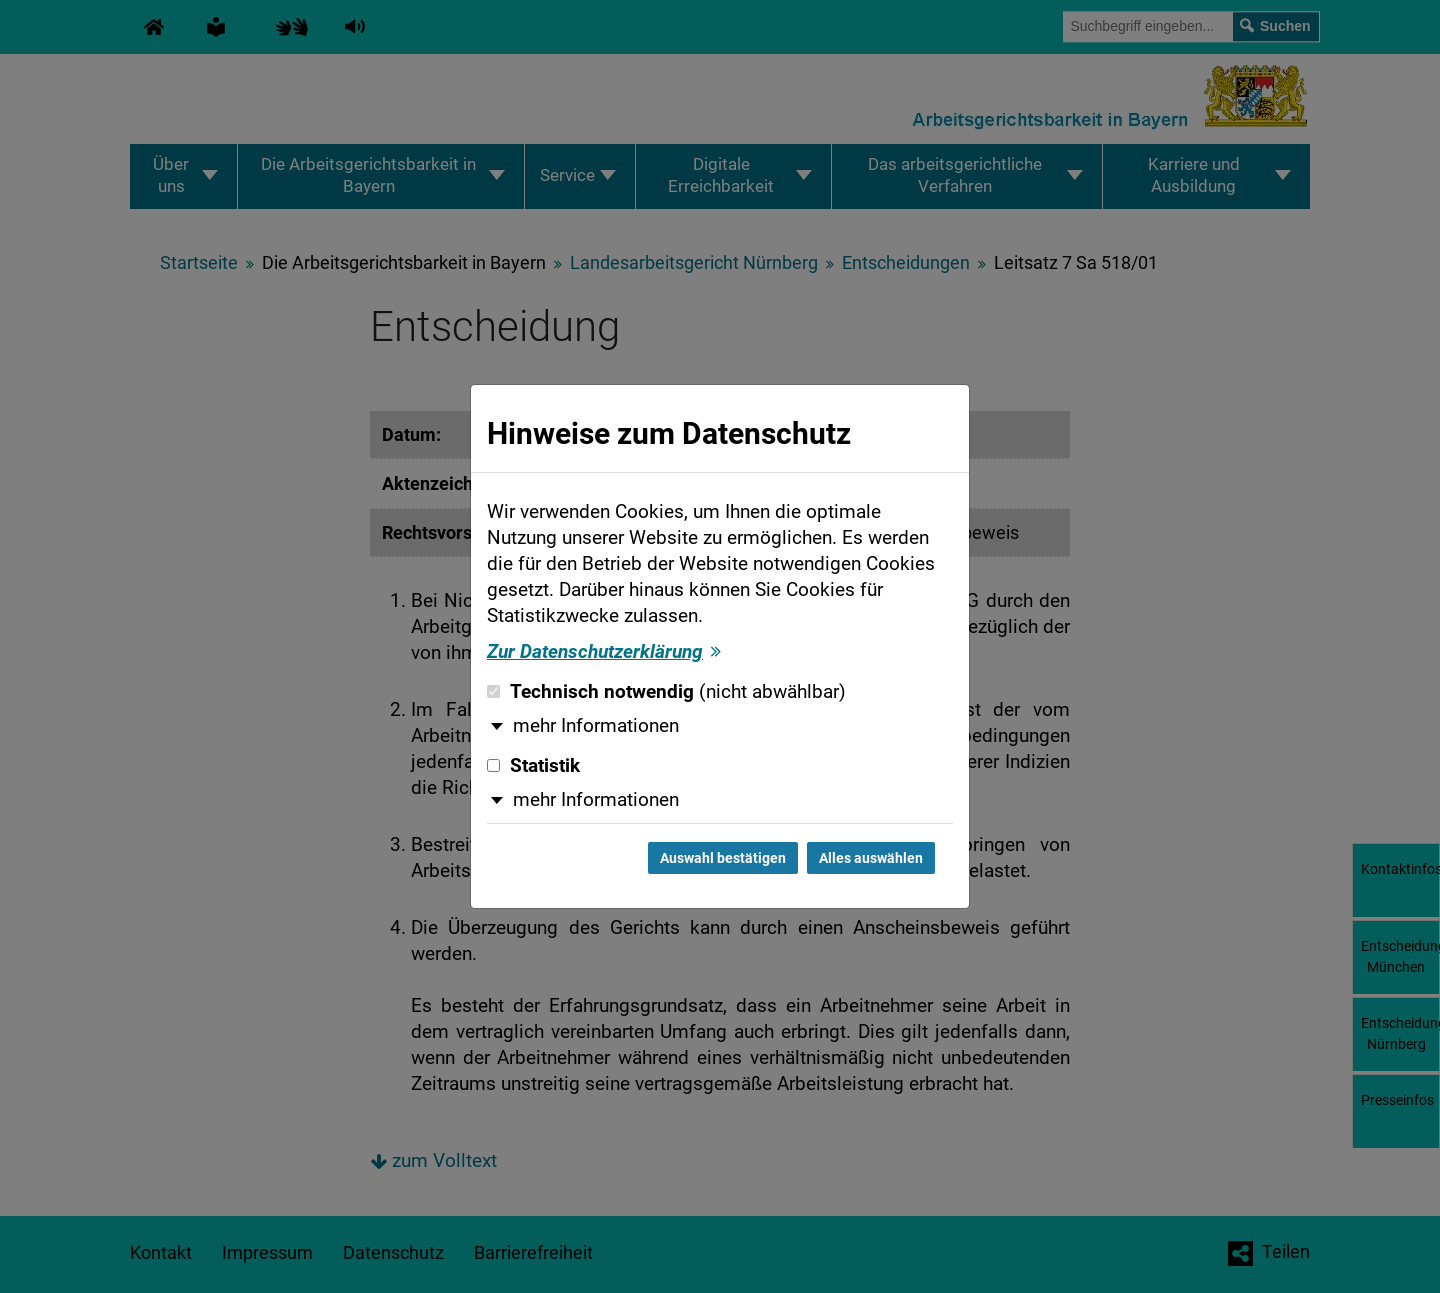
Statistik (533, 766)
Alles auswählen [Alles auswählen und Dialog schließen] (871, 858)
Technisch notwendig (666, 692)
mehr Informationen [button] (596, 726)
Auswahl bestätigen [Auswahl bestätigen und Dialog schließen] (723, 858)
